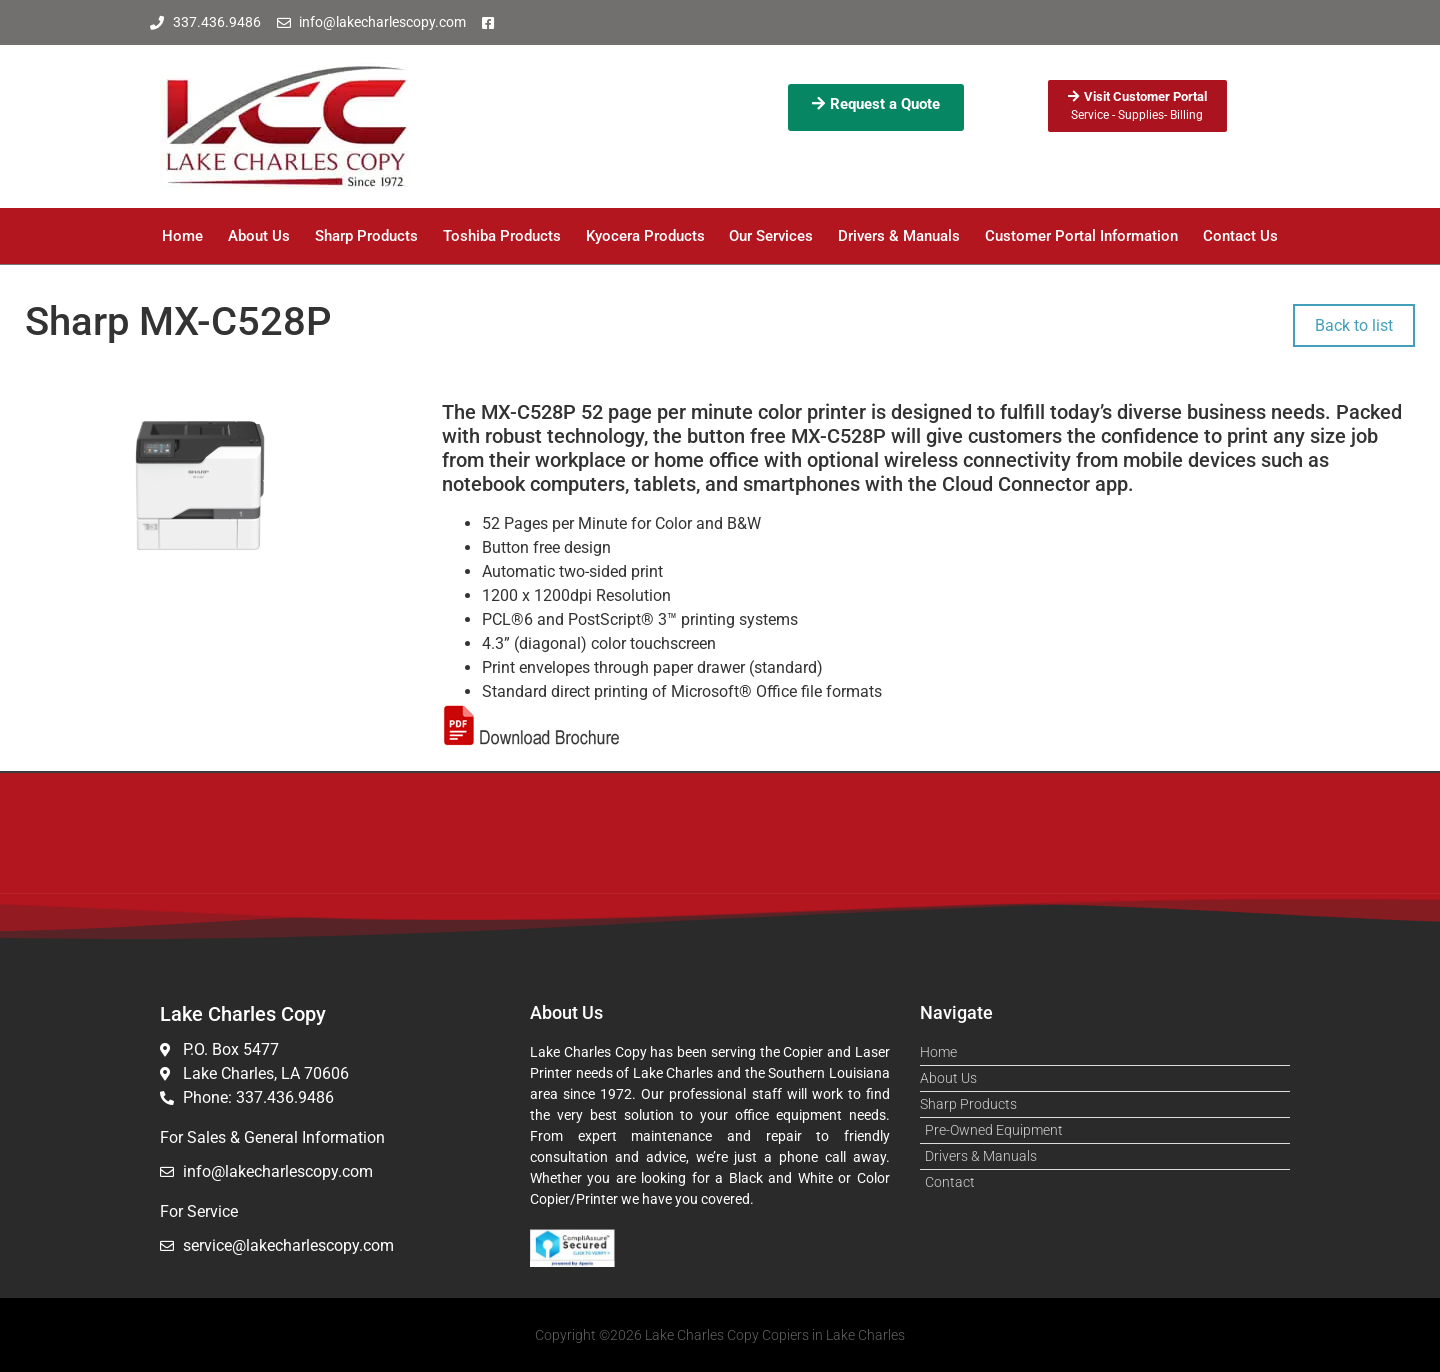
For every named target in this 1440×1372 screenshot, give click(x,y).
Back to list (1354, 325)
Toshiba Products (502, 236)
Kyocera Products (645, 236)
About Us (259, 236)
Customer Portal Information (1081, 236)
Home (182, 236)
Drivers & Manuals (899, 236)
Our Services (771, 236)
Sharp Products (366, 236)
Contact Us (1240, 236)
